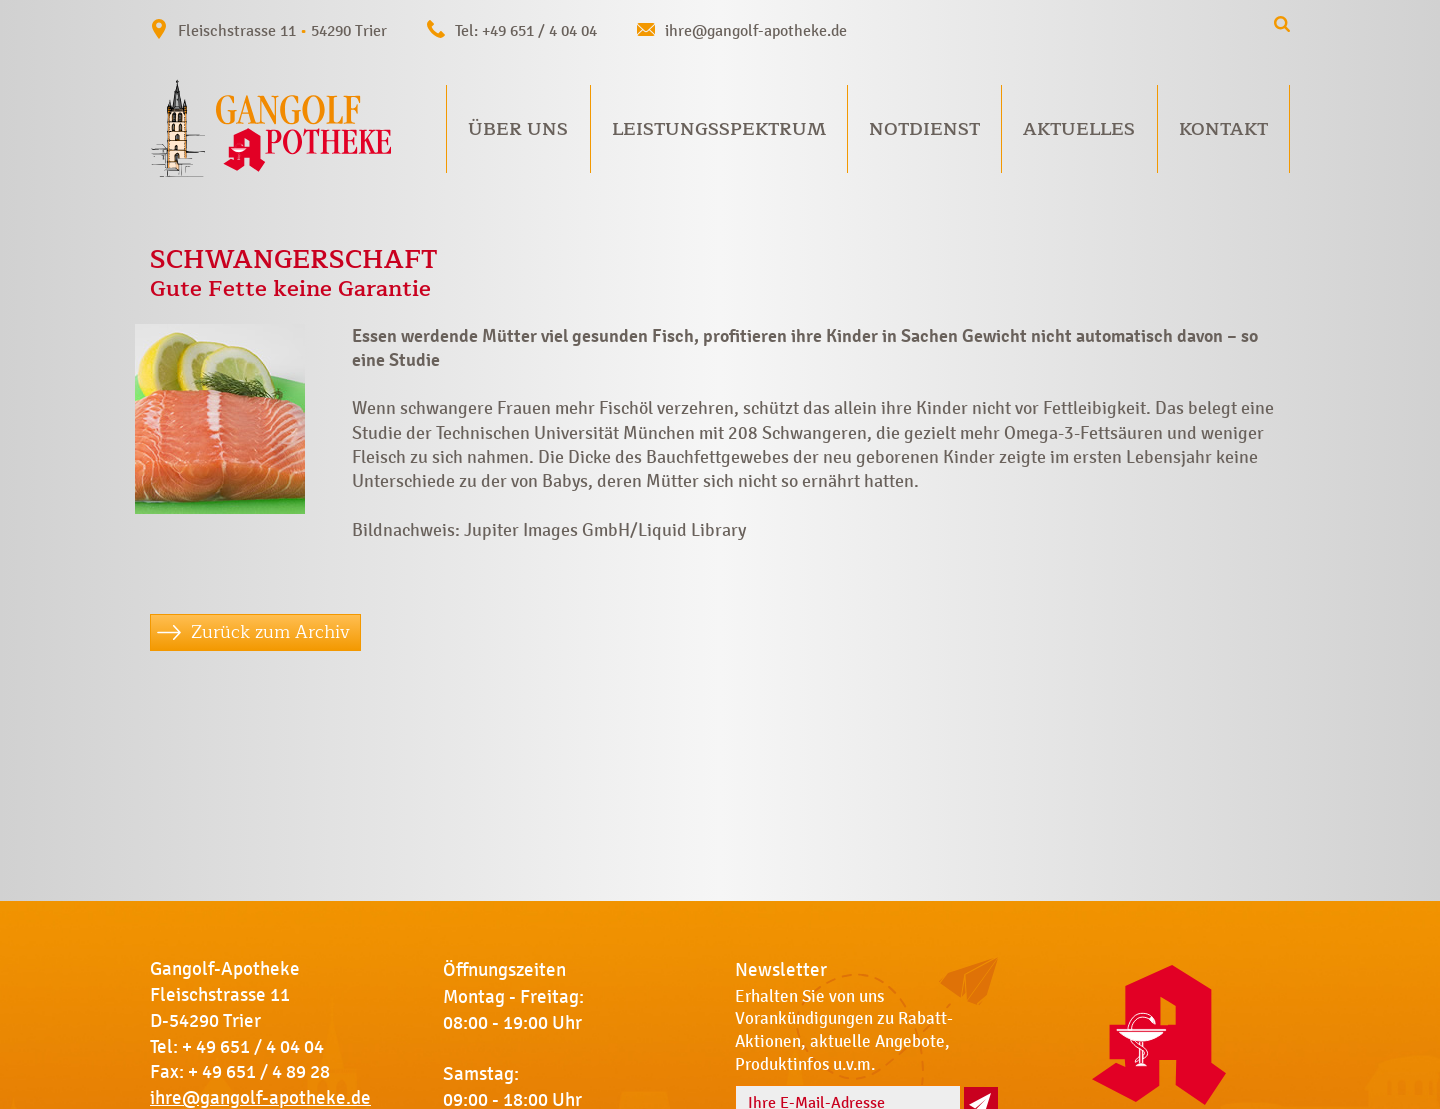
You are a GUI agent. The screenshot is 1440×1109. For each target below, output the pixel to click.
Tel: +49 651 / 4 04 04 (526, 30)
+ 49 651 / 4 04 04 (253, 1047)
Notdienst (924, 129)
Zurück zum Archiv (270, 632)
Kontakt (1223, 129)
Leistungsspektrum (719, 129)
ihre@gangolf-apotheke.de (756, 30)
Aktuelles (1079, 129)
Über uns (518, 129)
